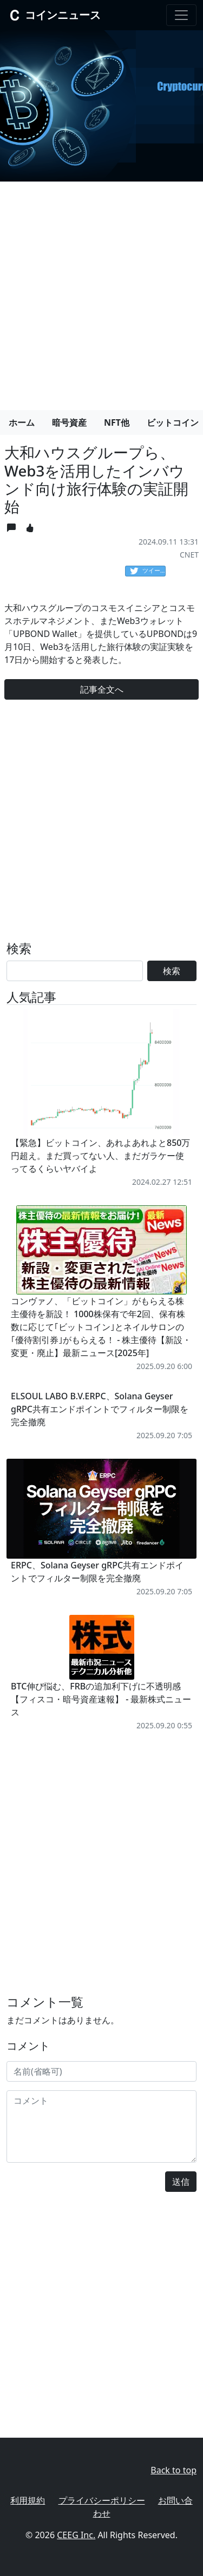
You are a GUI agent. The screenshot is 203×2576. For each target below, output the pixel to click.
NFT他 (116, 422)
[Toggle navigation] (181, 15)
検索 (171, 971)
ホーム (22, 422)
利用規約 (27, 2500)
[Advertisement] (101, 291)
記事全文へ (101, 689)
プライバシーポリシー (101, 2500)
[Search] (74, 971)
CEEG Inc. (76, 2535)
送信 (180, 2182)
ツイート (148, 571)
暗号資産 (69, 422)
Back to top (173, 2470)
